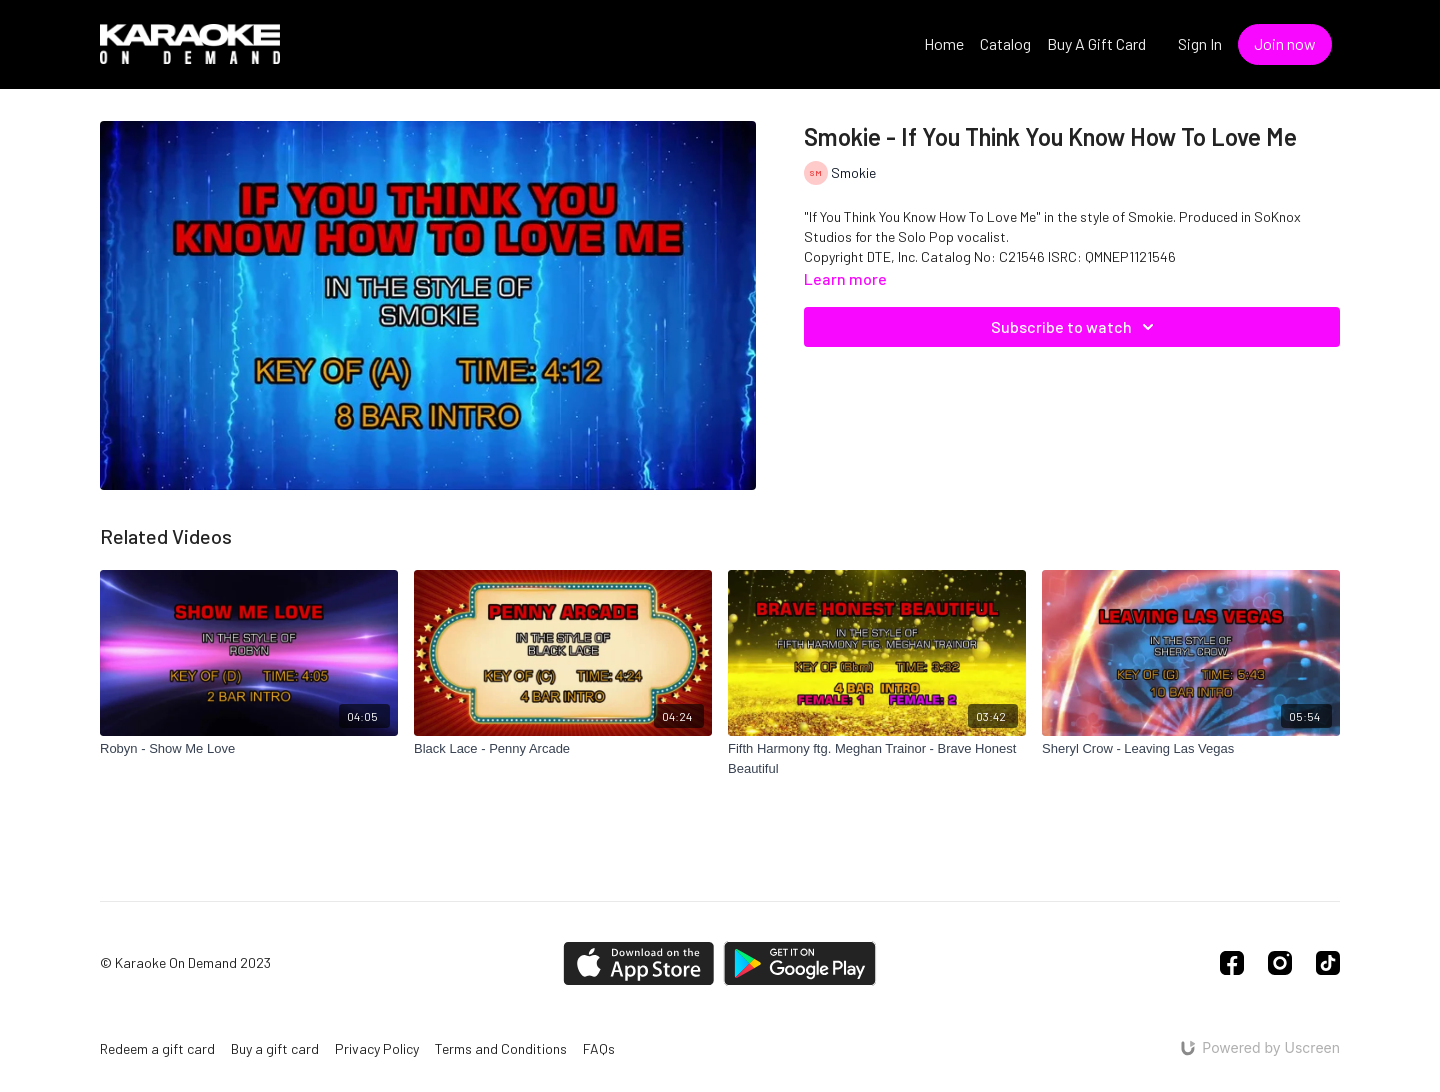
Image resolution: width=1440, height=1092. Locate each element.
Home (944, 43)
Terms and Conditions (501, 1048)
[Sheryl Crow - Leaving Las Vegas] (1191, 749)
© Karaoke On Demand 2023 (185, 963)
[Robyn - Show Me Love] (249, 749)
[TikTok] (1328, 963)
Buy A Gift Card (1096, 43)
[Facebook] (1232, 963)
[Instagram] (1280, 963)
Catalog (1005, 43)
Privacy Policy (377, 1048)
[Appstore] (638, 963)
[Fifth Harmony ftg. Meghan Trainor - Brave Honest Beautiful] (877, 758)
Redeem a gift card (157, 1048)
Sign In (1200, 43)
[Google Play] (800, 963)
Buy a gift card (275, 1048)
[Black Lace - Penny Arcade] (563, 749)
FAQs (599, 1048)
